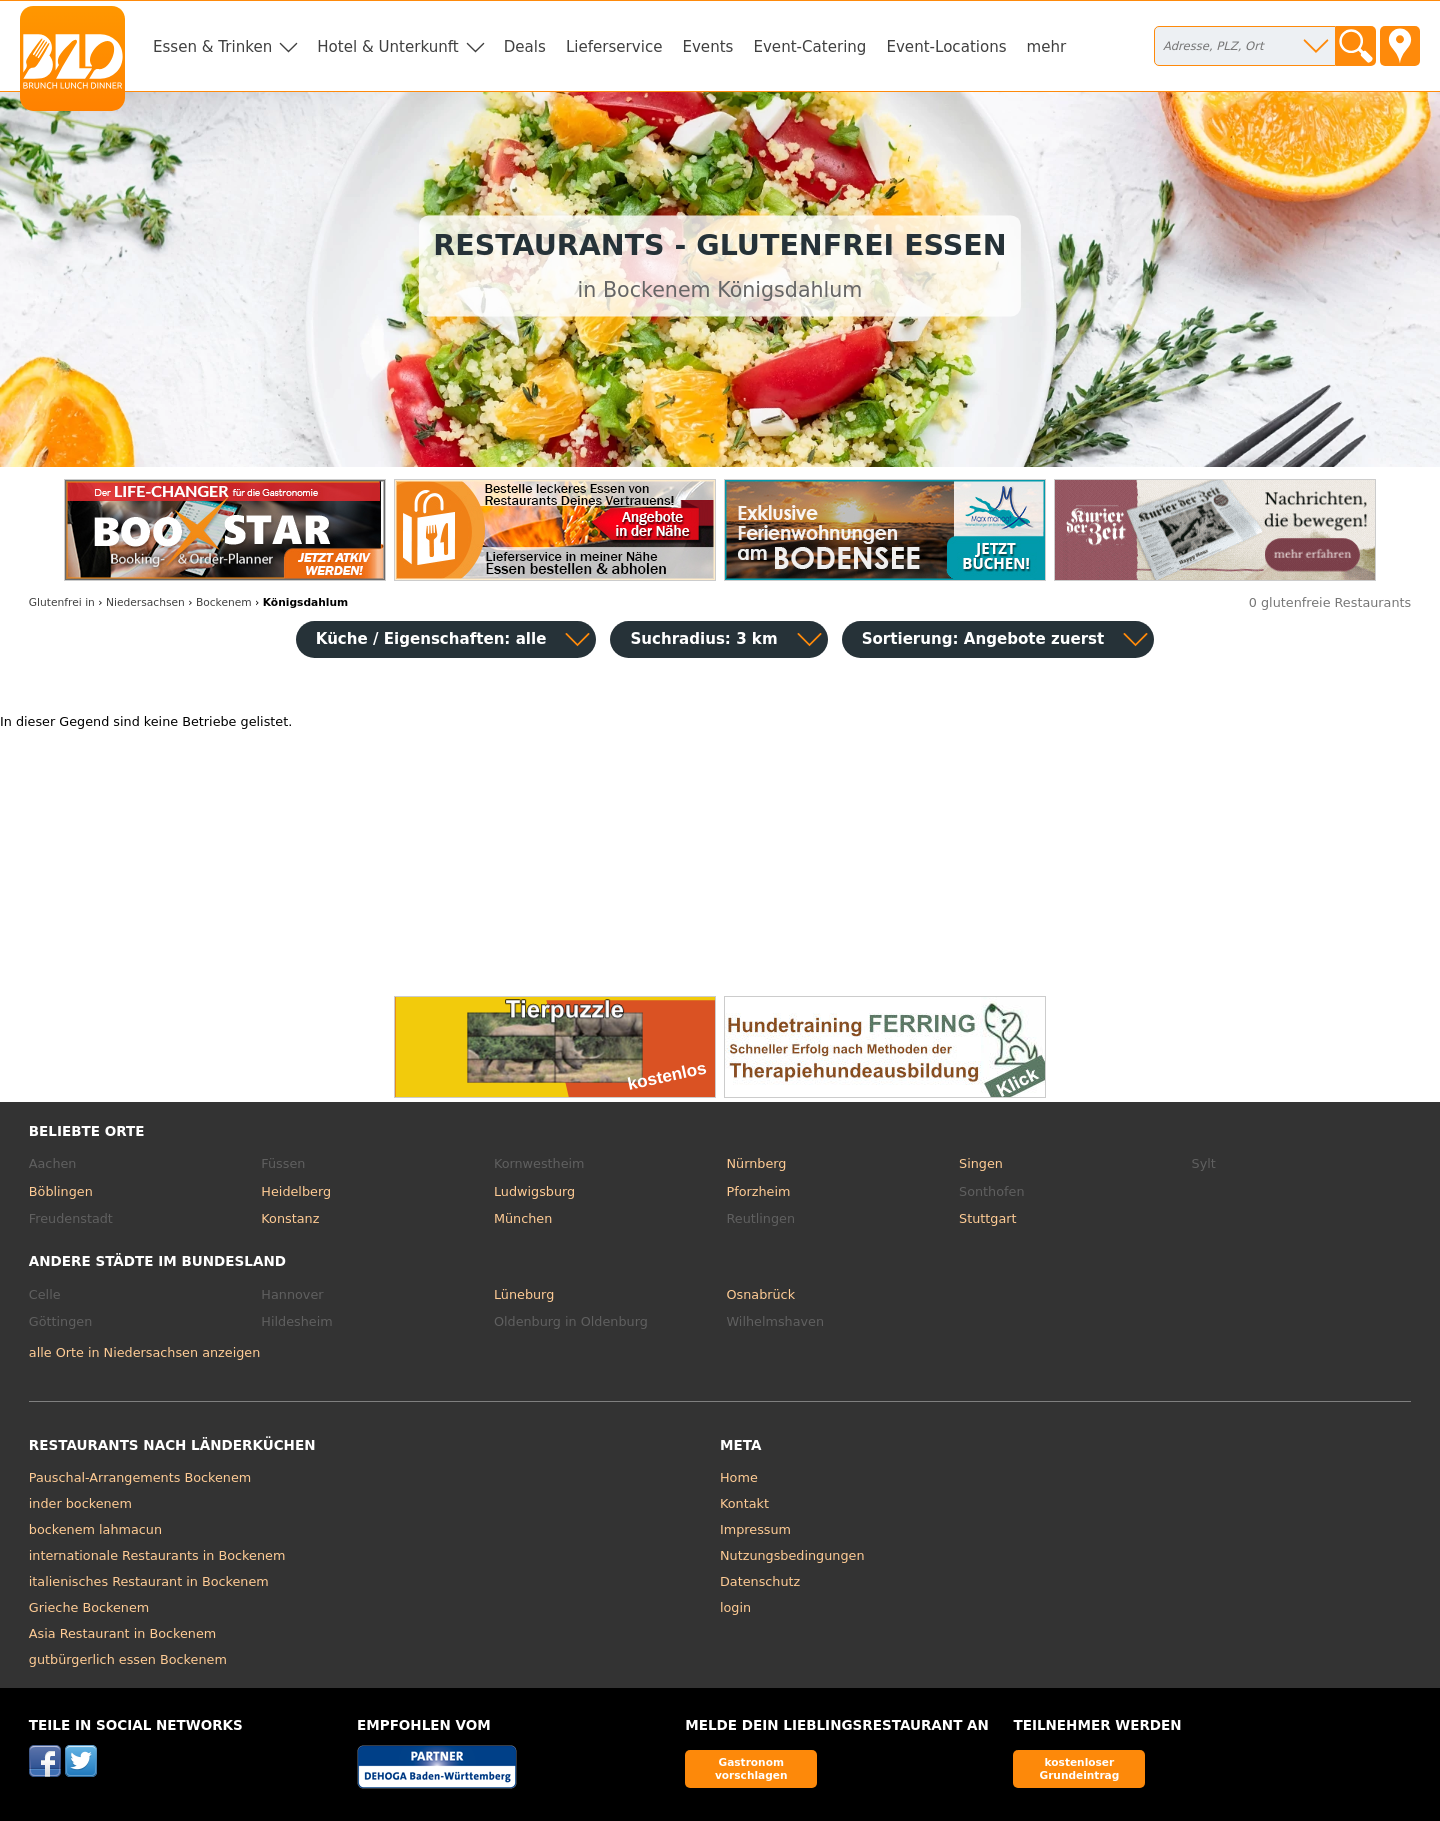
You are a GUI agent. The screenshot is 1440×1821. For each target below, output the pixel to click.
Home (739, 1477)
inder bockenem (80, 1503)
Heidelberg (296, 1191)
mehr (1047, 47)
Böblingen (61, 1191)
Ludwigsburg (534, 1191)
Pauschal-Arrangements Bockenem (140, 1477)
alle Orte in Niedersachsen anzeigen (144, 1352)
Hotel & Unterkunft (387, 47)
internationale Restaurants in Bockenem (157, 1555)
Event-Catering (809, 47)
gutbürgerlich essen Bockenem (128, 1659)
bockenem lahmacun (95, 1529)
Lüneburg (524, 1294)
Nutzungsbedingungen (792, 1555)
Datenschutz (760, 1581)
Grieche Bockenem (89, 1607)
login (735, 1607)
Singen (981, 1163)
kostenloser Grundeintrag (1079, 1768)
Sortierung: (983, 639)
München (523, 1218)
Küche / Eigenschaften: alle (431, 639)
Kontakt (744, 1503)
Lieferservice (614, 47)
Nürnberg (756, 1163)
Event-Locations (946, 47)
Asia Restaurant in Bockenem (122, 1633)
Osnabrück (760, 1294)
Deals (525, 47)
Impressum (755, 1529)
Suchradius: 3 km (703, 639)
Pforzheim (758, 1191)
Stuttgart (987, 1218)
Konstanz (290, 1218)
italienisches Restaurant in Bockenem (149, 1581)
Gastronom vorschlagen (751, 1768)
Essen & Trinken (212, 47)
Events (707, 47)
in (62, 602)
